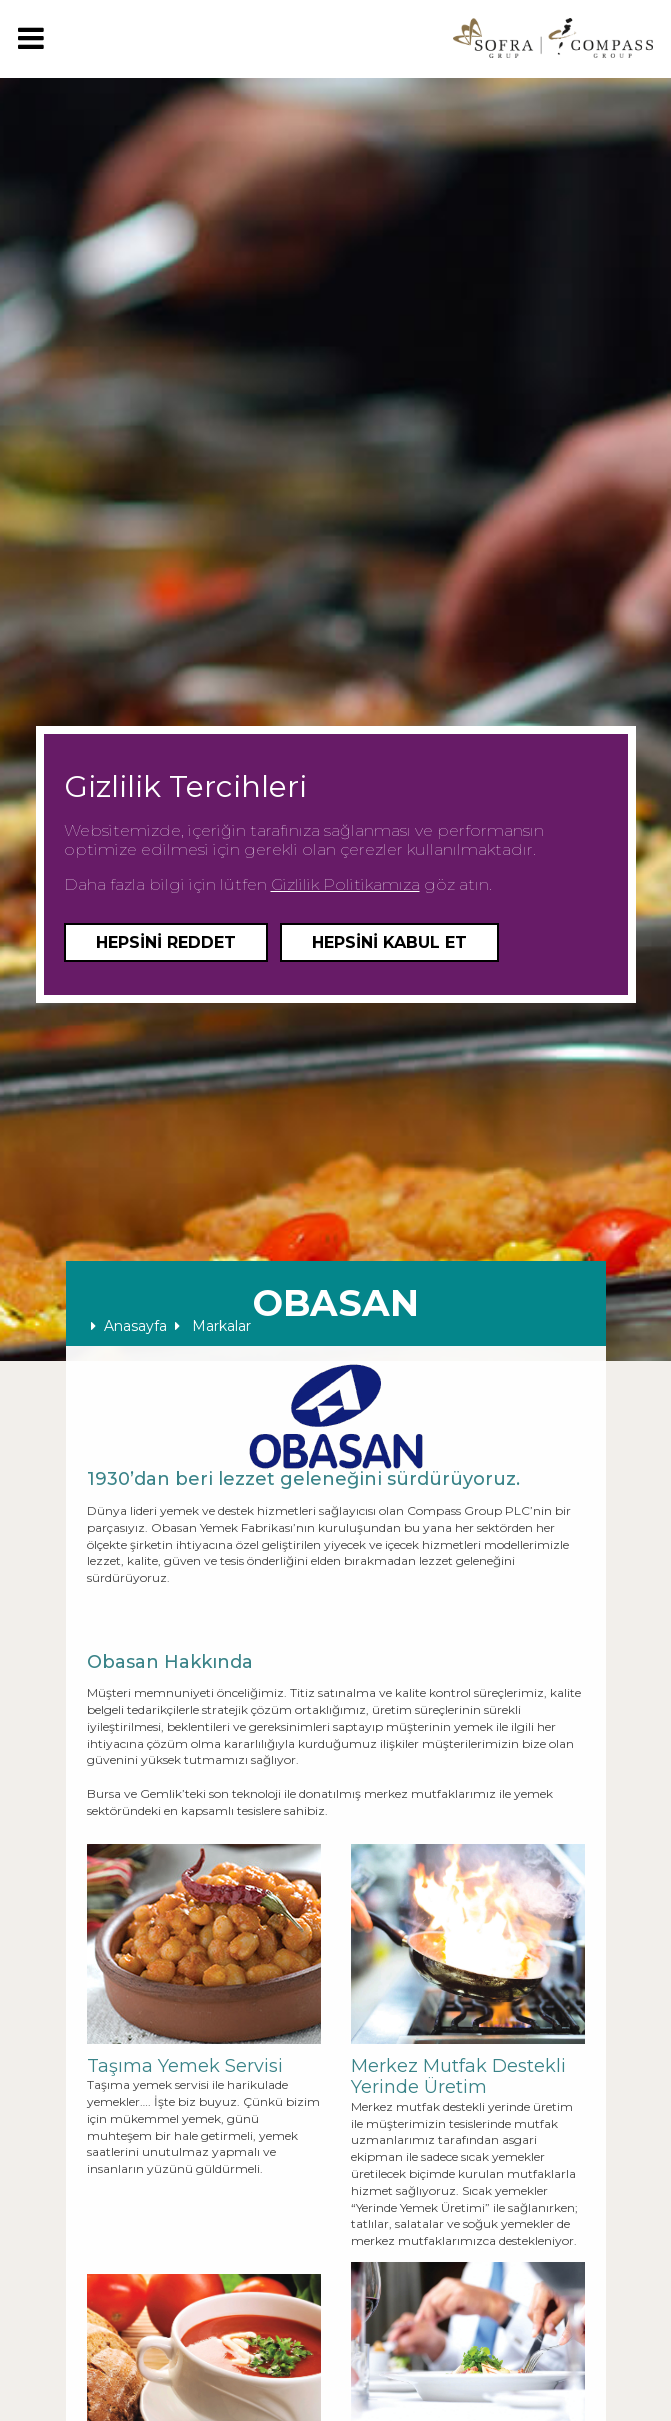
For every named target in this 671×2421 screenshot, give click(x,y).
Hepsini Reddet (166, 942)
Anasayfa (129, 1326)
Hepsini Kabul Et (389, 942)
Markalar (213, 1326)
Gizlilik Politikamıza (345, 884)
